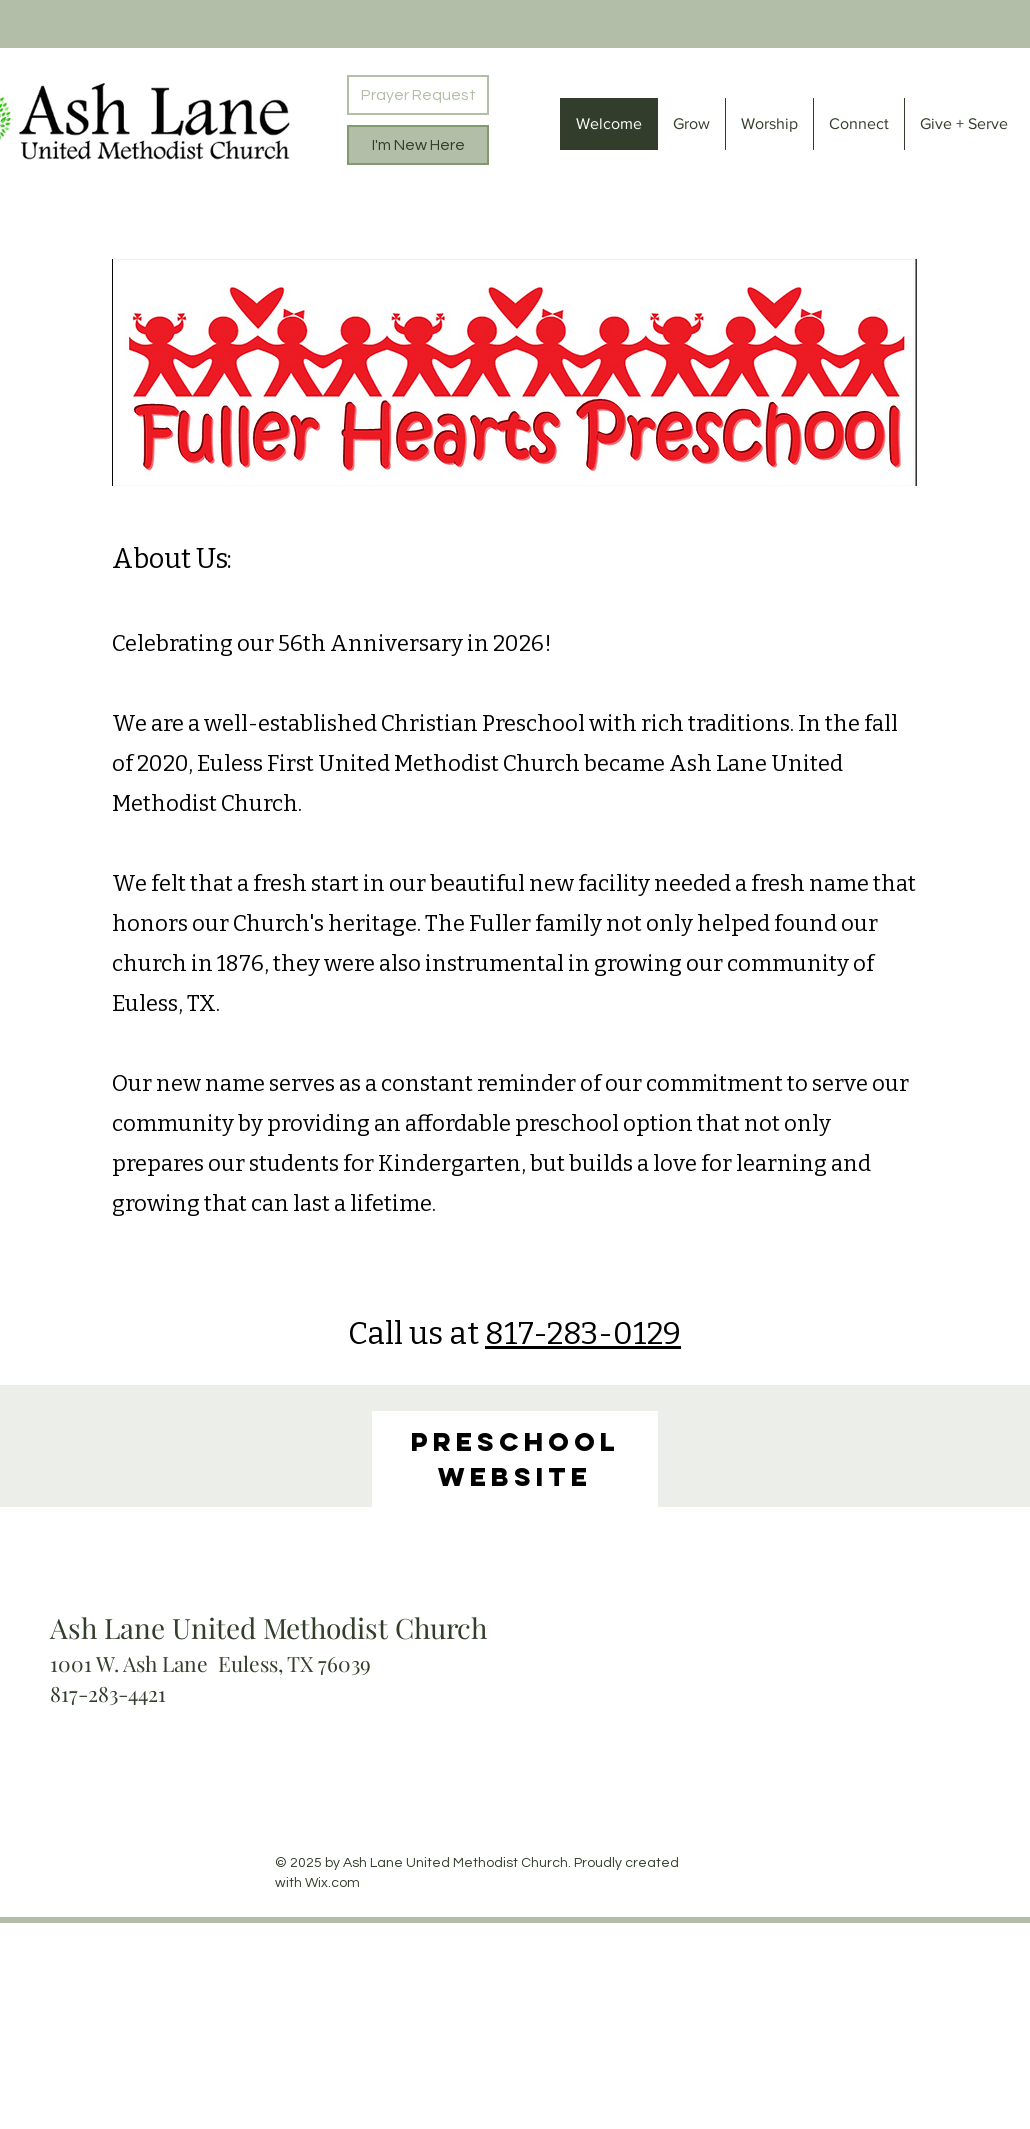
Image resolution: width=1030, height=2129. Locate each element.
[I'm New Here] (418, 145)
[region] (515, 1459)
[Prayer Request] (418, 95)
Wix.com (332, 1883)
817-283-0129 (583, 1333)
